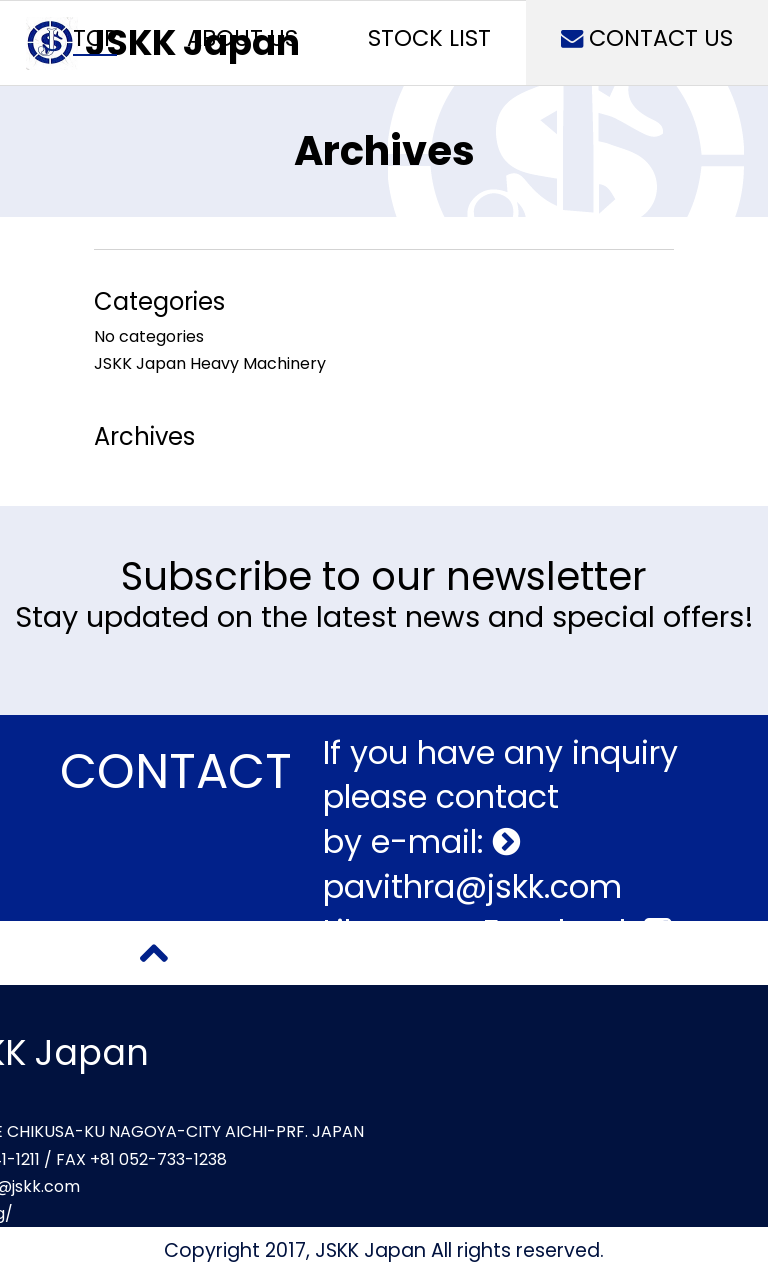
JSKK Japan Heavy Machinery (210, 363)
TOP (95, 38)
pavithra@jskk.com (472, 886)
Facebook (577, 931)
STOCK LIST (429, 38)
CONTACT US (647, 38)
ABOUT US (242, 38)
